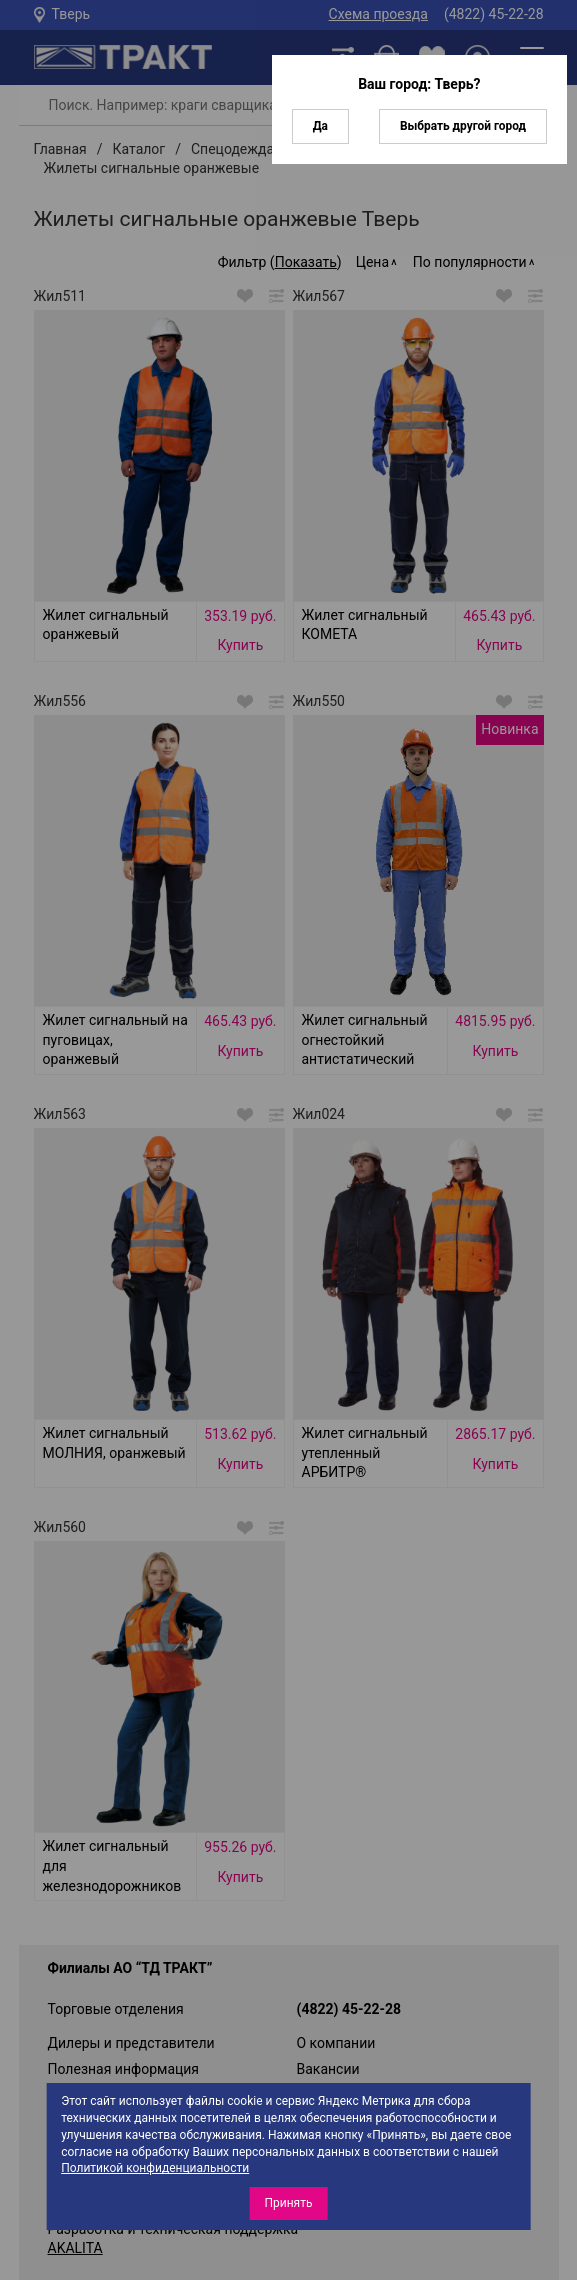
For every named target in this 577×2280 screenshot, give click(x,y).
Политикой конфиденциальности (155, 2168)
